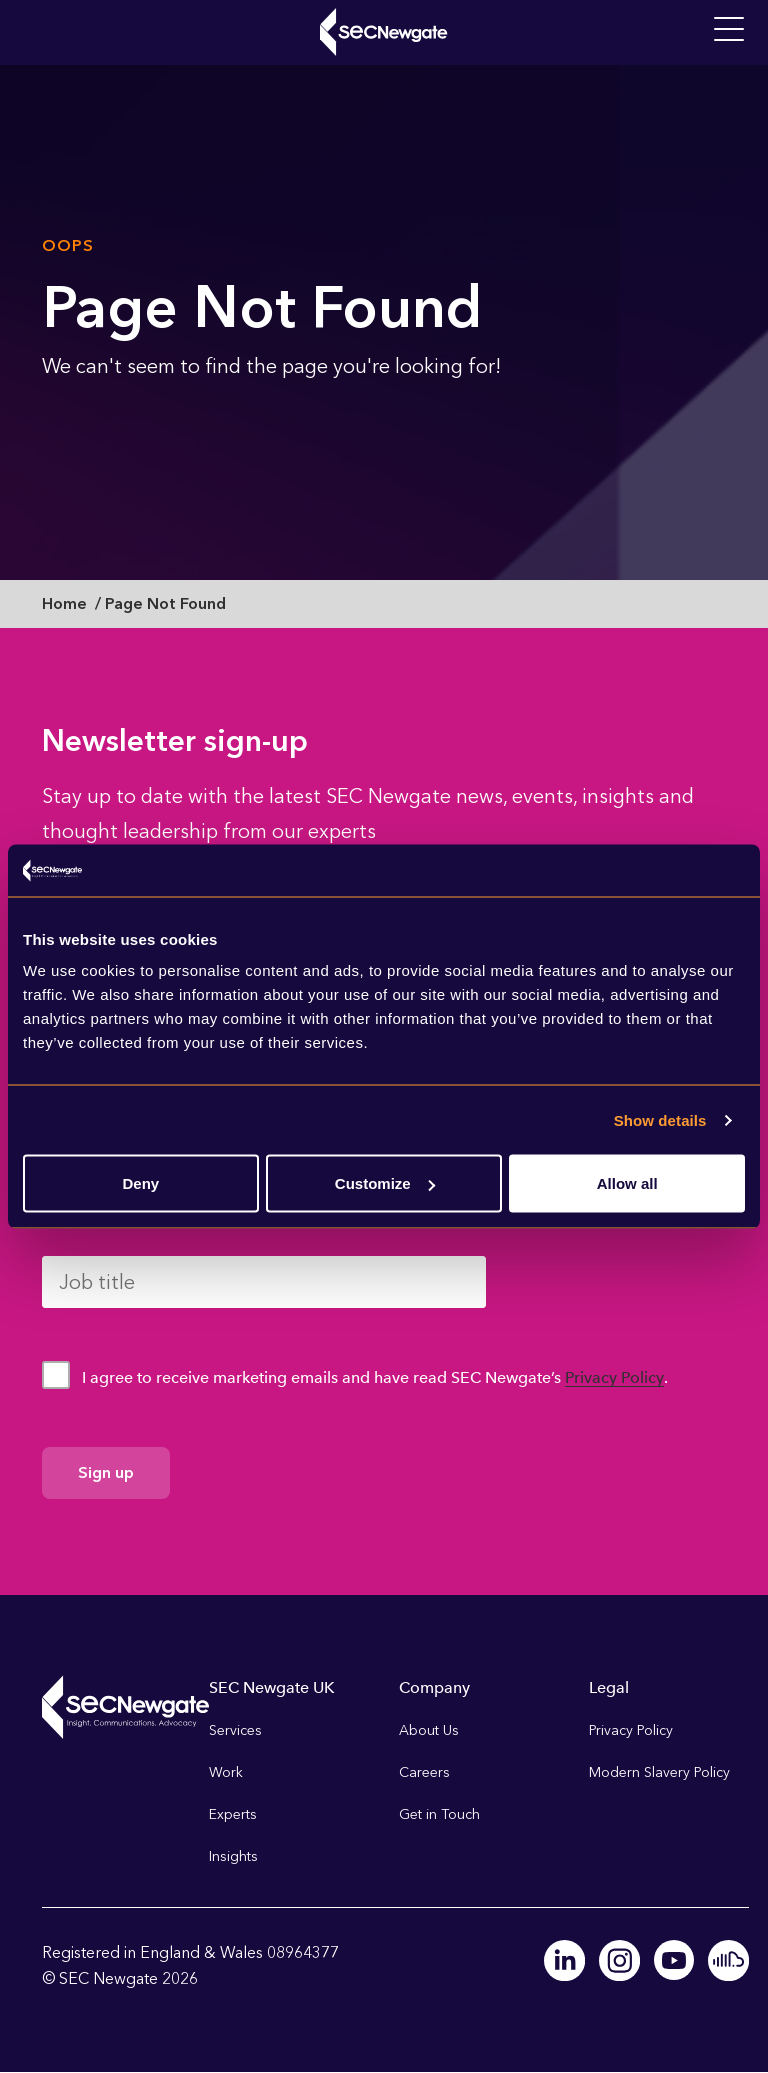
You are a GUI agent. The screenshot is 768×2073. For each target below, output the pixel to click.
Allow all (627, 1183)
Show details (660, 1119)
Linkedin (567, 1960)
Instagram (621, 1960)
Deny (140, 1183)
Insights (233, 1856)
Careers (424, 1772)
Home (64, 603)
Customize (385, 1183)
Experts (233, 1814)
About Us (429, 1730)
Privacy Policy (614, 1377)
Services (235, 1730)
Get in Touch (439, 1814)
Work (226, 1772)
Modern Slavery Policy (659, 1772)
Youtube (675, 1960)
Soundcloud (729, 1960)
